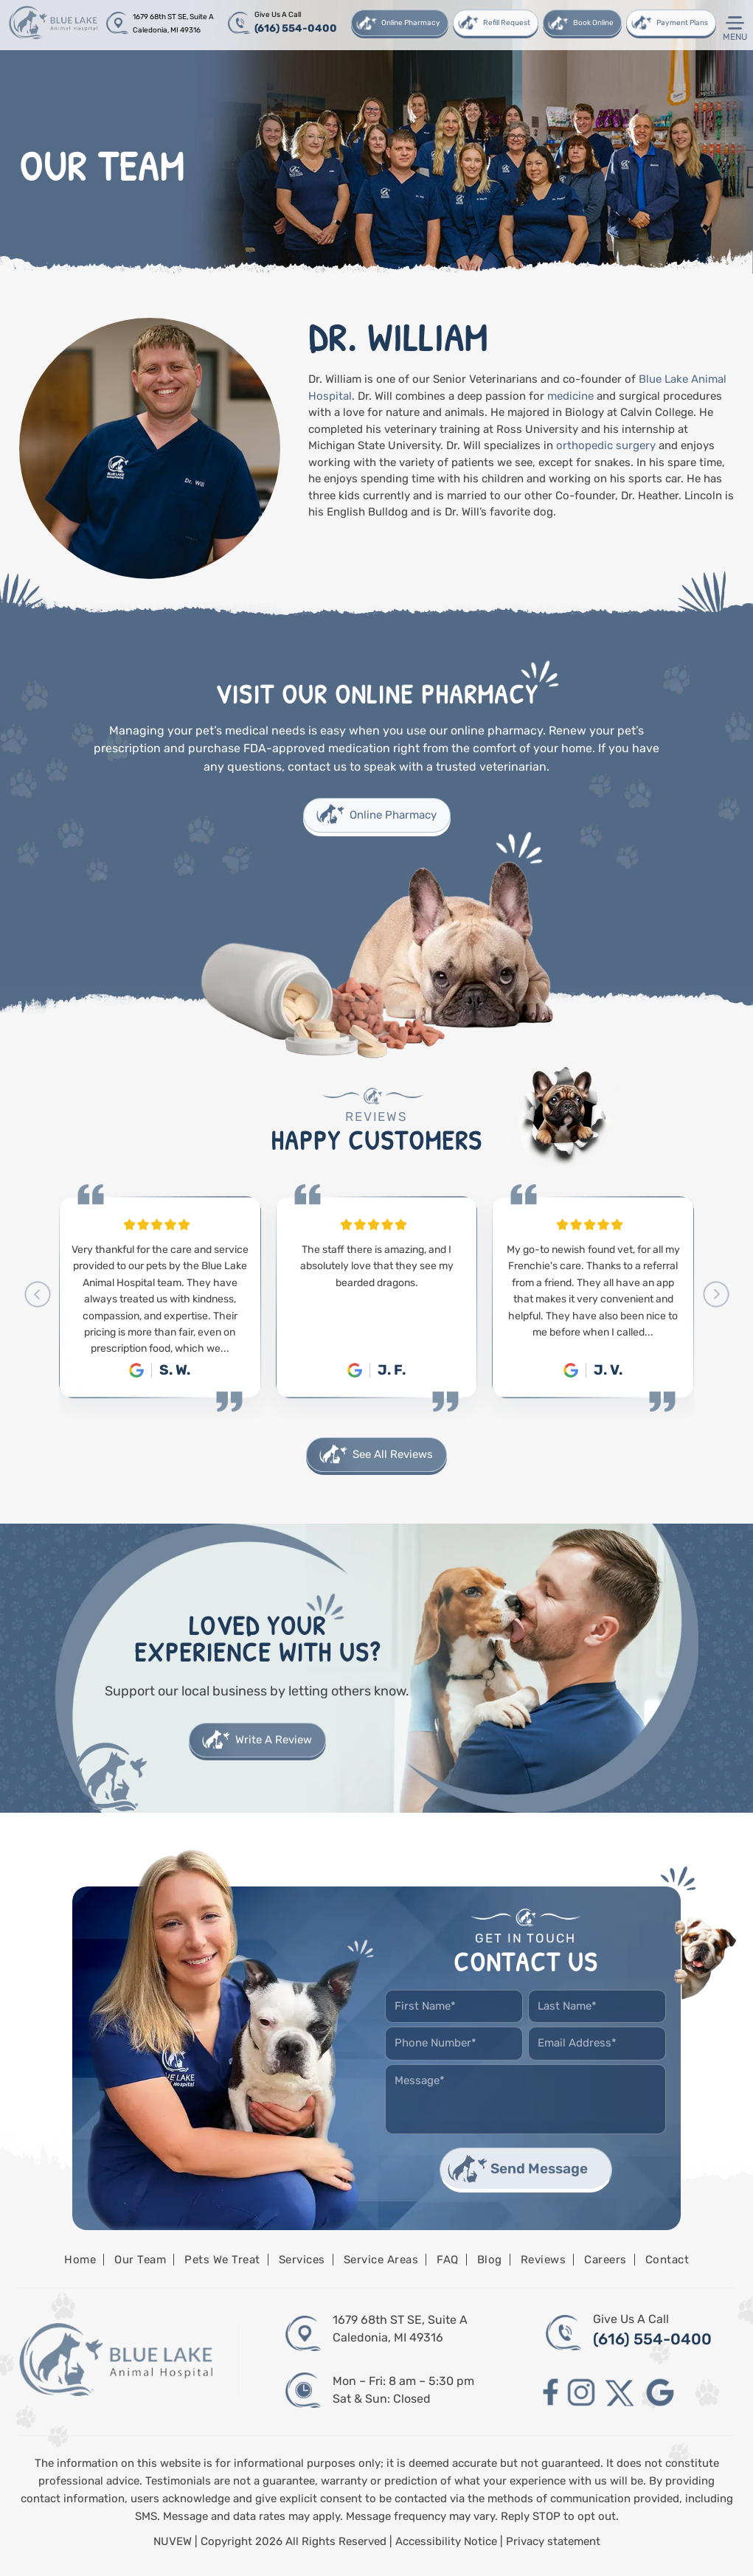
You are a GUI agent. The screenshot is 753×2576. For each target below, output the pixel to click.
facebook (550, 2392)
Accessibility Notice (447, 2541)
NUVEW (172, 2541)
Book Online (593, 22)
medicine (570, 396)
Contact (667, 2259)
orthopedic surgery (606, 445)
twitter (620, 2392)
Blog (489, 2259)
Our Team (140, 2259)
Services (302, 2259)
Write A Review (273, 1739)
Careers (605, 2259)
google (659, 2392)
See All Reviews (393, 1454)
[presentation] (37, 1294)
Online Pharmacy (410, 22)
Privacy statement (553, 2541)
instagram (580, 2392)
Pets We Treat (222, 2259)
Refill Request (506, 22)
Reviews (543, 2259)
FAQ (448, 2259)
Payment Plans (682, 22)
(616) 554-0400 (295, 28)
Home (80, 2259)
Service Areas (381, 2259)
